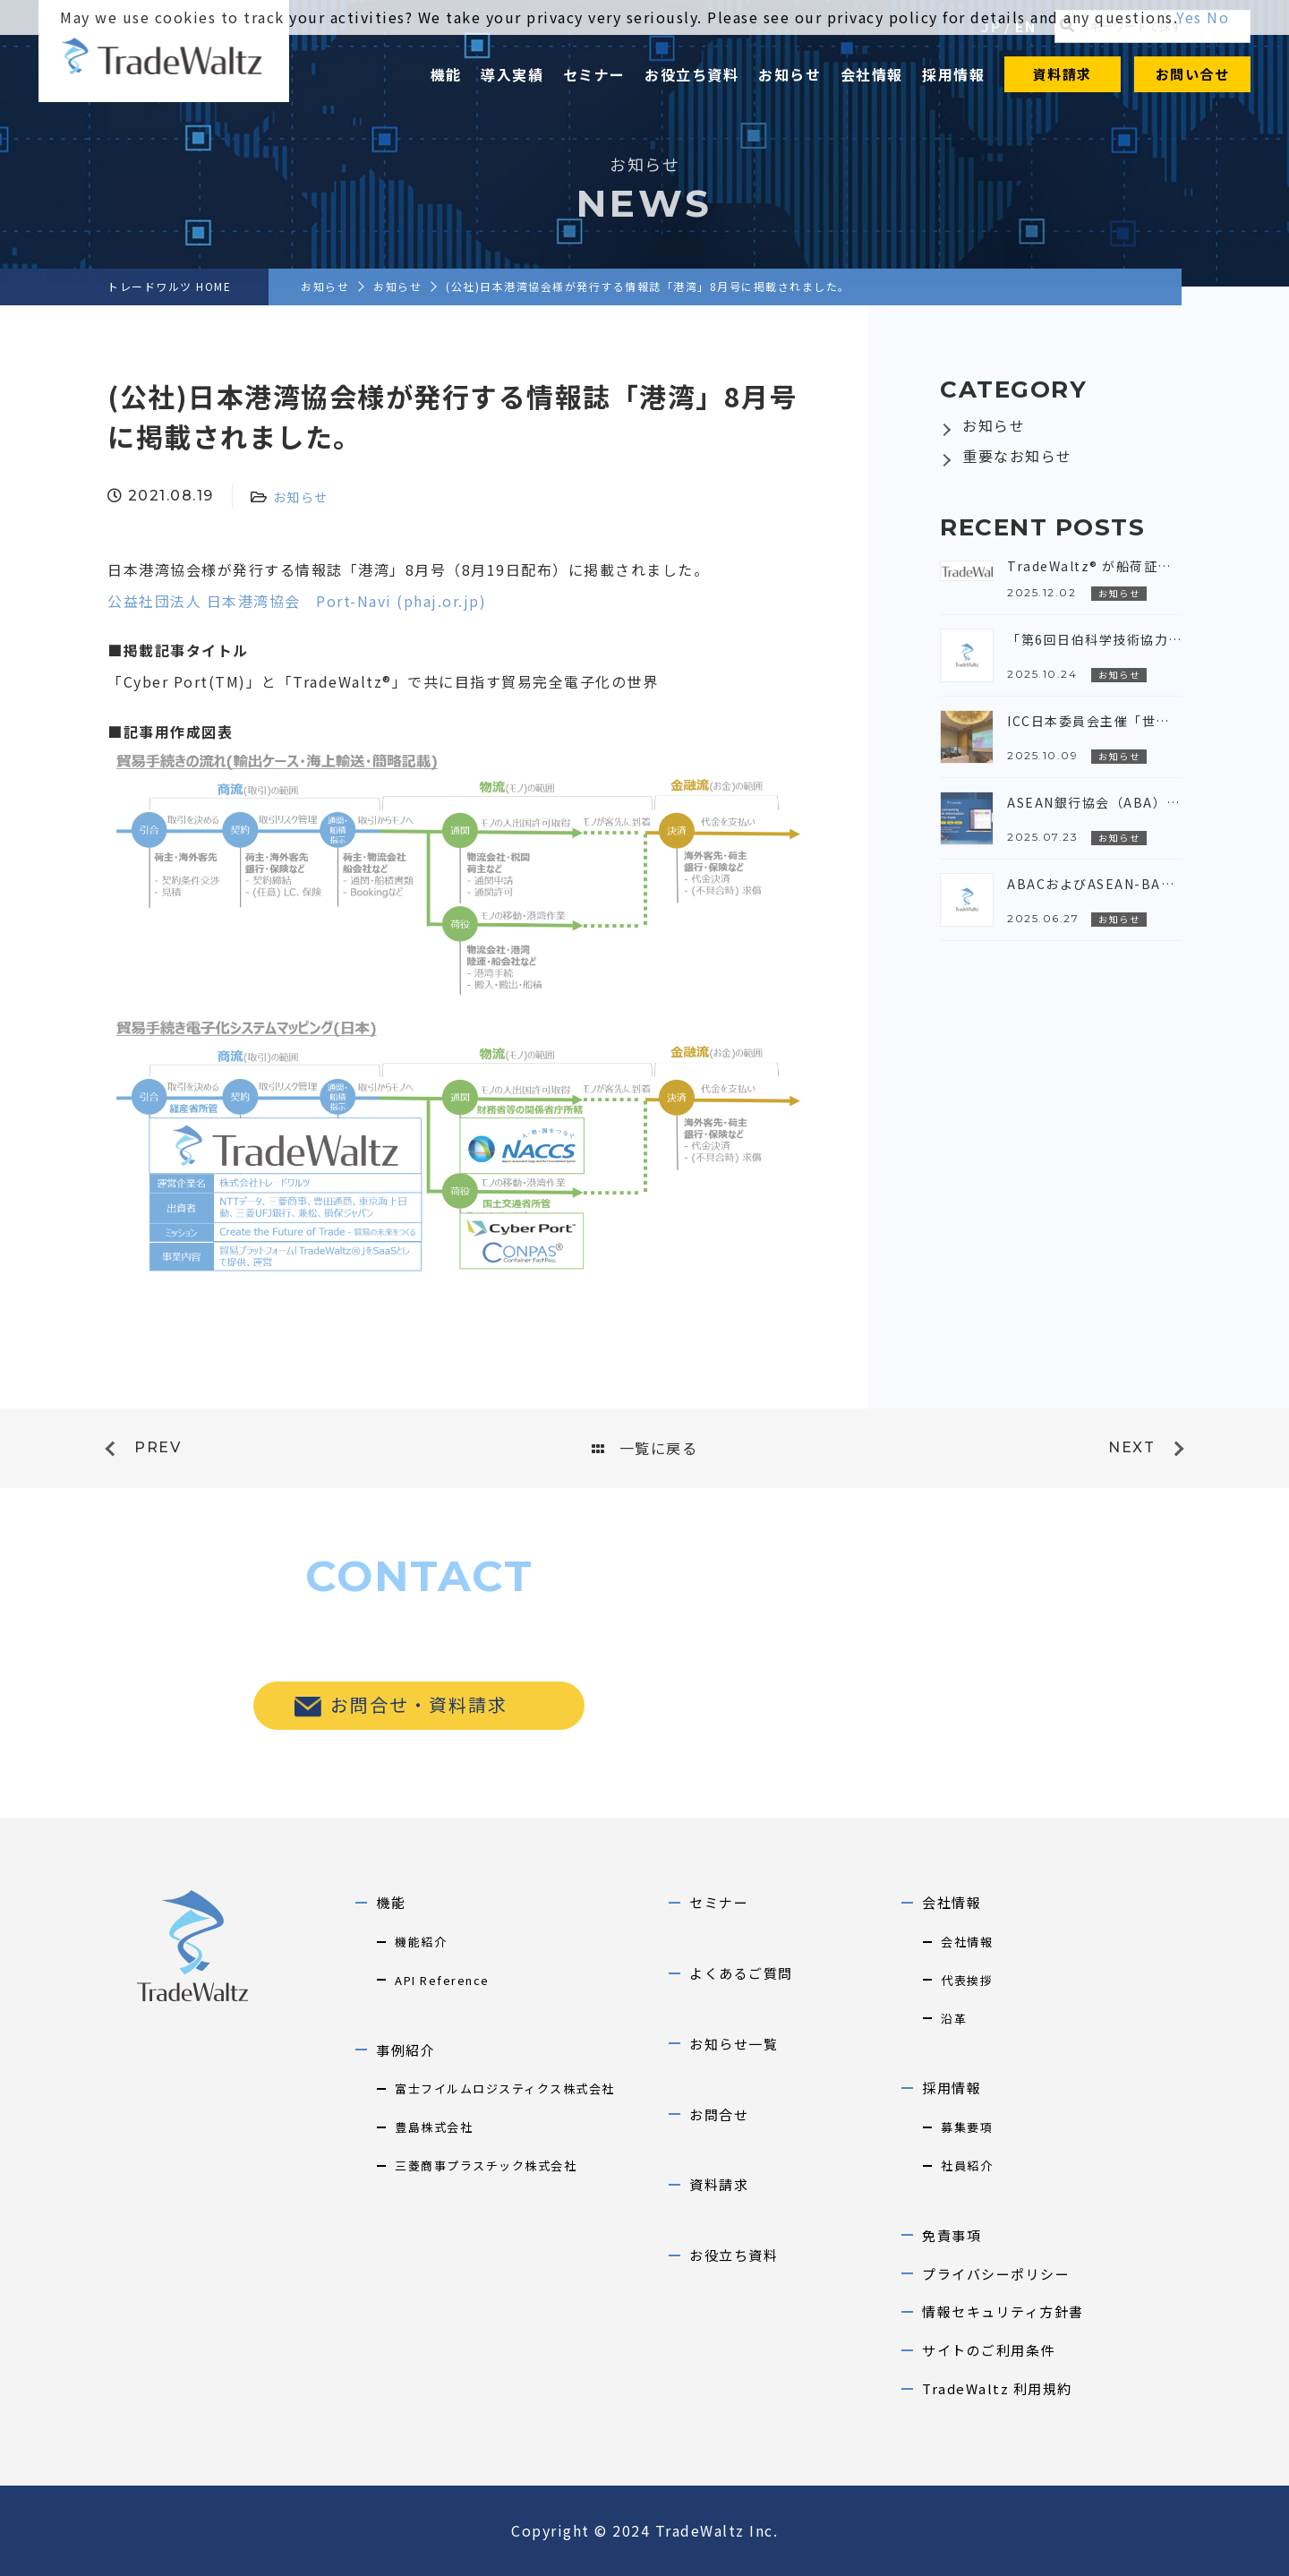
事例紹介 (405, 2050)
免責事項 (951, 2235)
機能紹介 (421, 1941)
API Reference (442, 1980)
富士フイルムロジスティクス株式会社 (505, 2088)
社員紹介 (967, 2165)
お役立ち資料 (691, 74)
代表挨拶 (967, 1980)
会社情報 (872, 74)
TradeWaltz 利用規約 (997, 2388)
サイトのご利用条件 (988, 2350)
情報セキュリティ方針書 (1003, 2311)
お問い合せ (1193, 73)
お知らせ (789, 74)
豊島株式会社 (434, 2126)
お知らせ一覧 (733, 2043)
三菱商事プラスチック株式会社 (485, 2165)
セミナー (594, 74)
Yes (1189, 17)
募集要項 (967, 2126)
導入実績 (512, 74)
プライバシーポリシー (996, 2273)
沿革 (954, 2018)
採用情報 (953, 74)
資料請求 (1062, 73)
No (1218, 17)
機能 (446, 74)
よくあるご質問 (741, 1973)
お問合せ (718, 2114)
